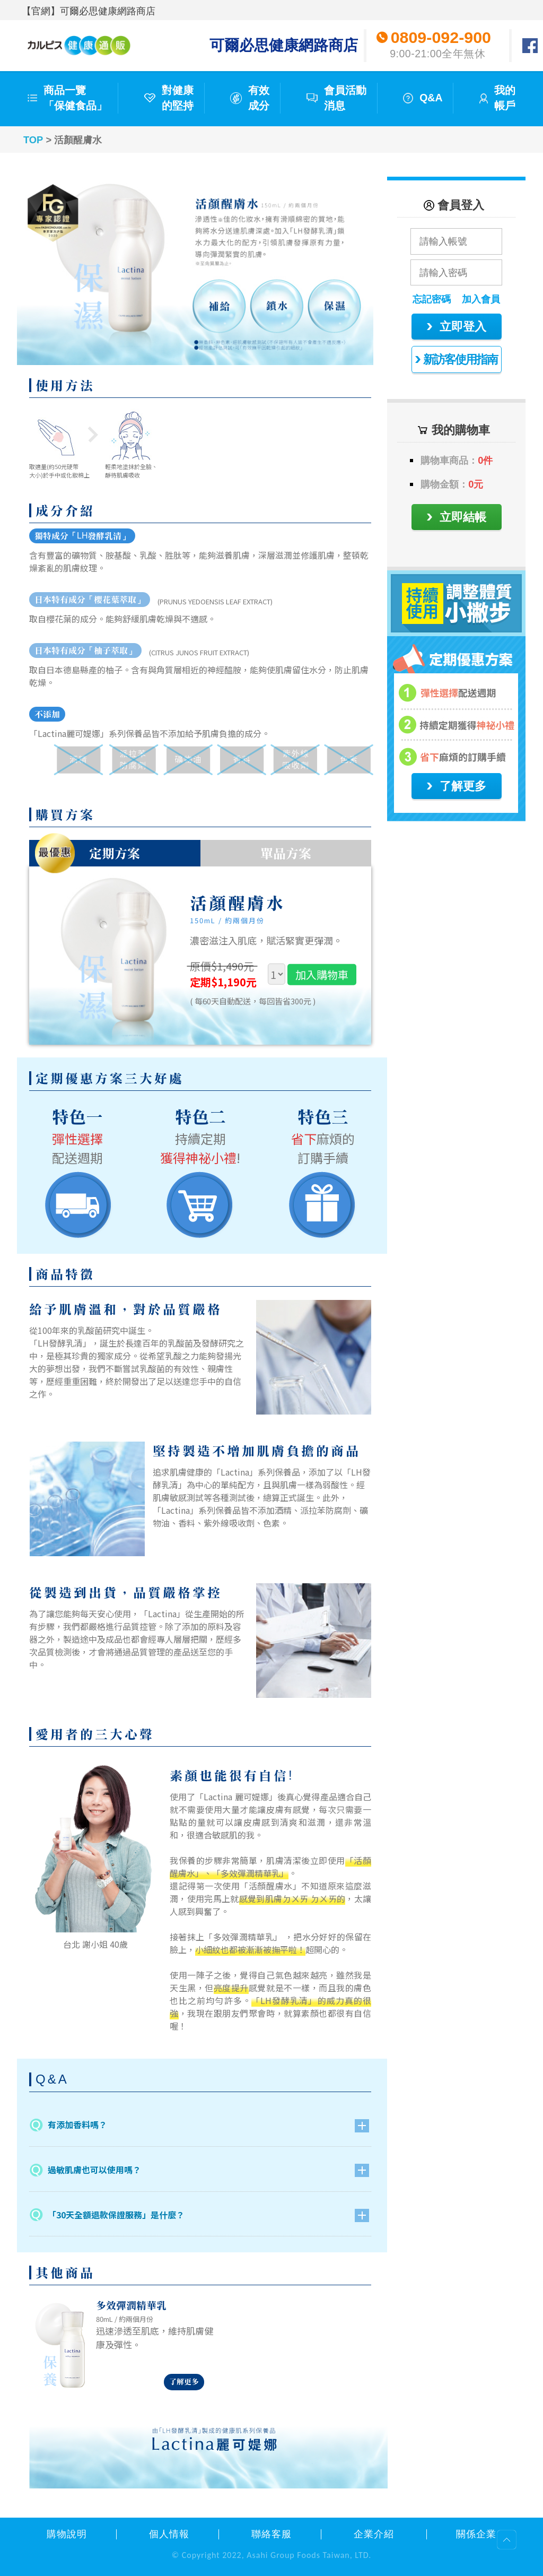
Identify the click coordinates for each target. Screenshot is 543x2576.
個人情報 (169, 2534)
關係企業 (476, 2534)
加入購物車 (321, 974)
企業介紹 (374, 2534)
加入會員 (481, 299)
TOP (33, 139)
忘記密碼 (432, 299)
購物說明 (67, 2534)
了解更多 (184, 2382)
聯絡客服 (271, 2534)
